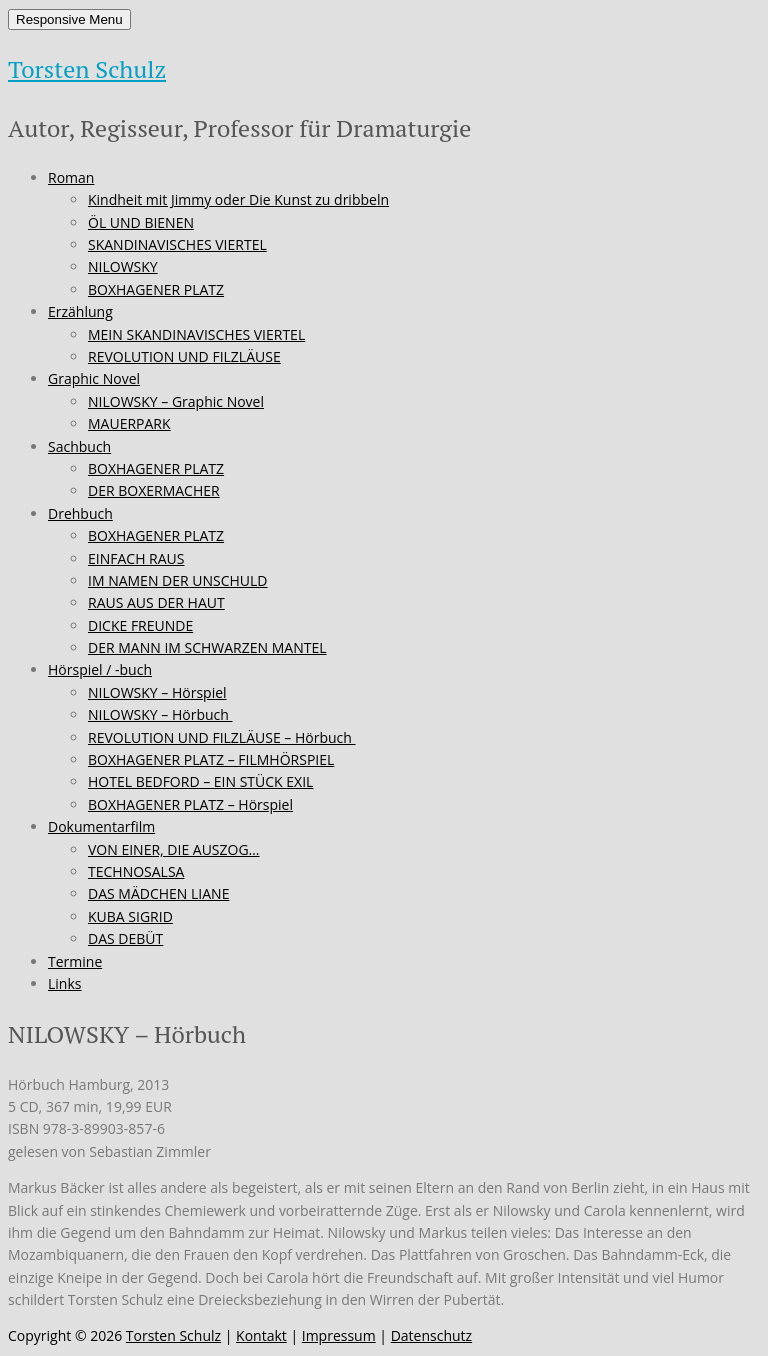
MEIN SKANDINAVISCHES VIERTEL (196, 334)
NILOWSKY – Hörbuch (160, 714)
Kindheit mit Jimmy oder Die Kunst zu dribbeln (238, 199)
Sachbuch (79, 446)
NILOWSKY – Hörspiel (157, 692)
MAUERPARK (129, 423)
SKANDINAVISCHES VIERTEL (177, 244)
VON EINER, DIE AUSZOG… (174, 849)
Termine (75, 961)
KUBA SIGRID (130, 916)
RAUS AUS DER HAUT (156, 602)
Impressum (339, 1335)
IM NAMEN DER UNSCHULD (178, 580)
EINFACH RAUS (136, 558)
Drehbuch (80, 513)
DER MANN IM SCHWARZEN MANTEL (207, 647)
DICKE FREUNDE (140, 625)
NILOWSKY (123, 266)
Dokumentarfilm (101, 826)
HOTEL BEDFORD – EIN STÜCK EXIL (200, 781)
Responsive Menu (69, 19)
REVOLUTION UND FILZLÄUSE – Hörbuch (222, 737)
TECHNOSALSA (136, 871)
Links (64, 983)
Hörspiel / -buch (100, 669)
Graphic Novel (94, 378)
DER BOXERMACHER (154, 490)
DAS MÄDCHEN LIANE (158, 893)
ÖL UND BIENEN (141, 222)
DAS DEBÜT (125, 938)
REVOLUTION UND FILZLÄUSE (184, 356)
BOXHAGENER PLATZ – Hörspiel (190, 804)
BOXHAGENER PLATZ (156, 289)
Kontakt (261, 1335)
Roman (71, 177)
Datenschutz (431, 1335)
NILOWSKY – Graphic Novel (176, 401)
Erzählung (80, 311)
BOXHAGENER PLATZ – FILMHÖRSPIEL (211, 759)
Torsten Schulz (87, 69)
